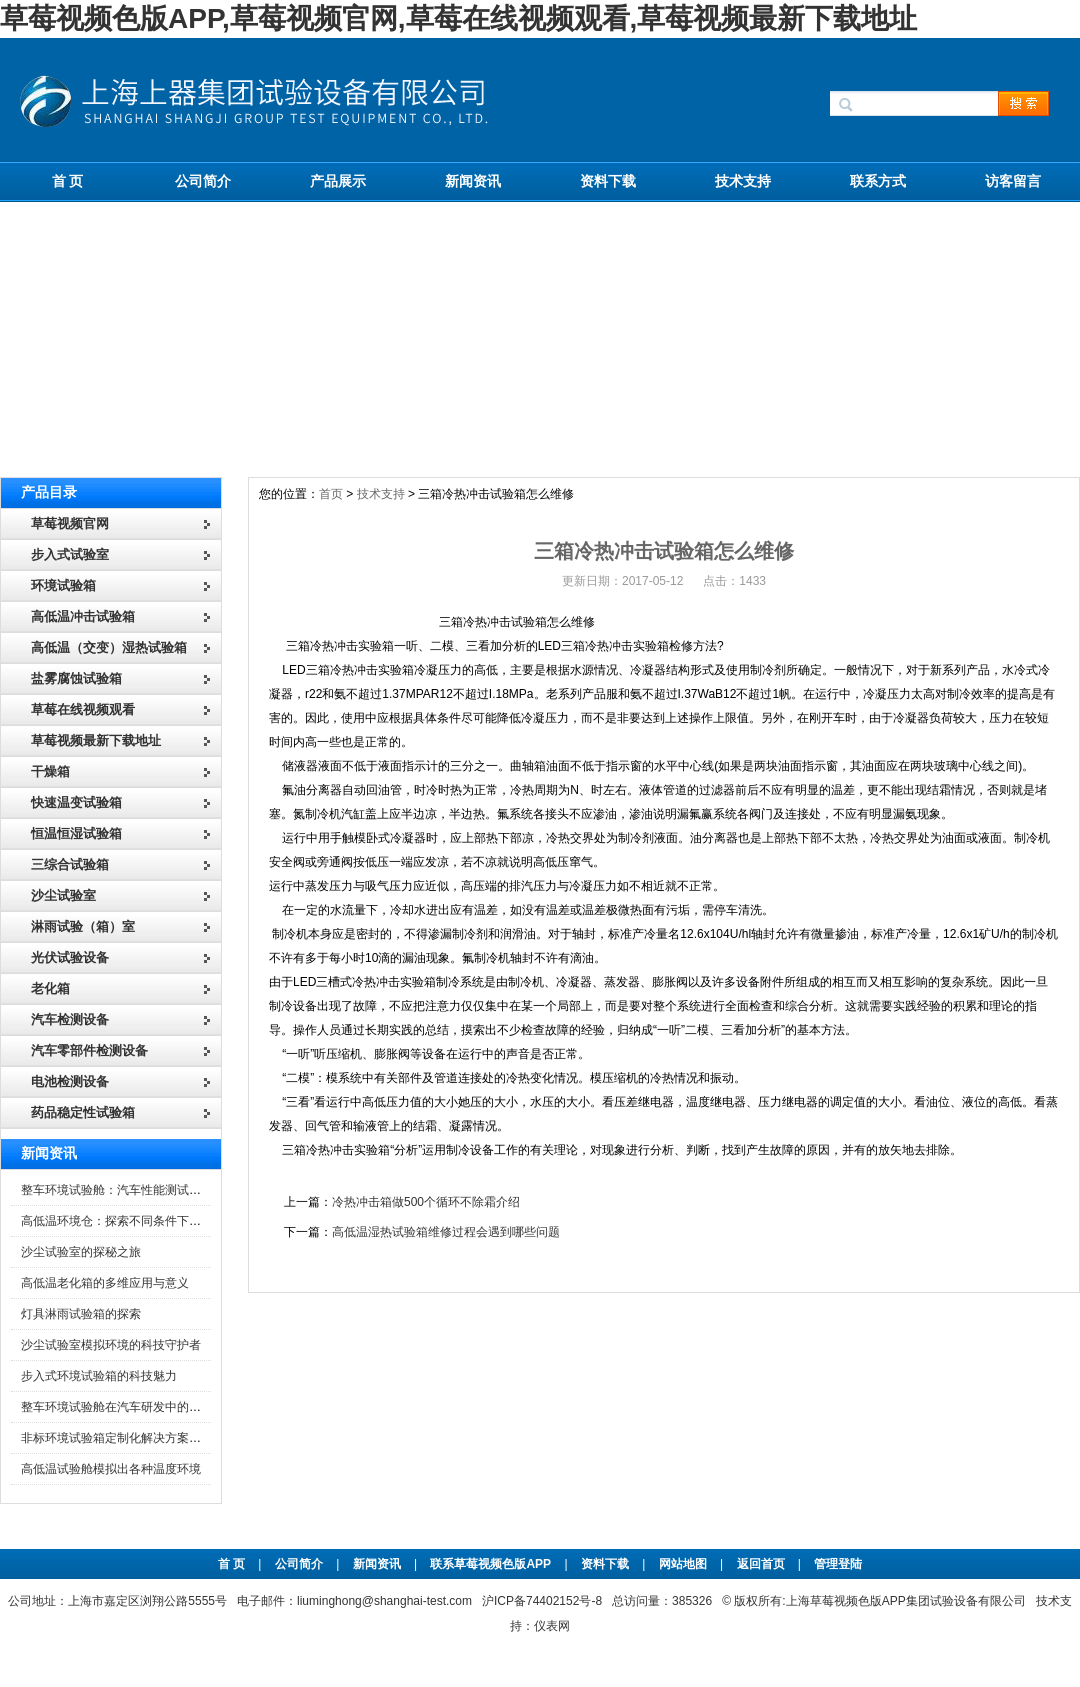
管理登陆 (838, 1564)
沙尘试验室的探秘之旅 (81, 1252)
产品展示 (338, 181)
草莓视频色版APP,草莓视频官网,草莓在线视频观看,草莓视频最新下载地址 (458, 18)
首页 (331, 494)
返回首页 (762, 1564)
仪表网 (552, 1626)
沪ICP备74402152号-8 (542, 1601)
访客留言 (1013, 181)
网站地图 (683, 1564)
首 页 (68, 181)
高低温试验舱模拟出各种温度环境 (111, 1469)
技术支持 (743, 181)
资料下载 (608, 181)
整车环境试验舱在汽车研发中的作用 (117, 1407)
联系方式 (878, 181)
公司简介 (203, 181)
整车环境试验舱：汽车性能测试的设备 (123, 1190)
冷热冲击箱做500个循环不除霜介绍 (426, 1202)
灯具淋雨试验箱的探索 (81, 1314)
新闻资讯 (473, 181)
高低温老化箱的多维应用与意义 (105, 1283)
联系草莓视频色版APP (490, 1564)
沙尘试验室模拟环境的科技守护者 (111, 1345)
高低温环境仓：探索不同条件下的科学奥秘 (135, 1221)
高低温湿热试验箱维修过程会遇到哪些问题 (446, 1232)
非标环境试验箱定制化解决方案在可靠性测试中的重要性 (171, 1438)
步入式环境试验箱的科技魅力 (99, 1376)
